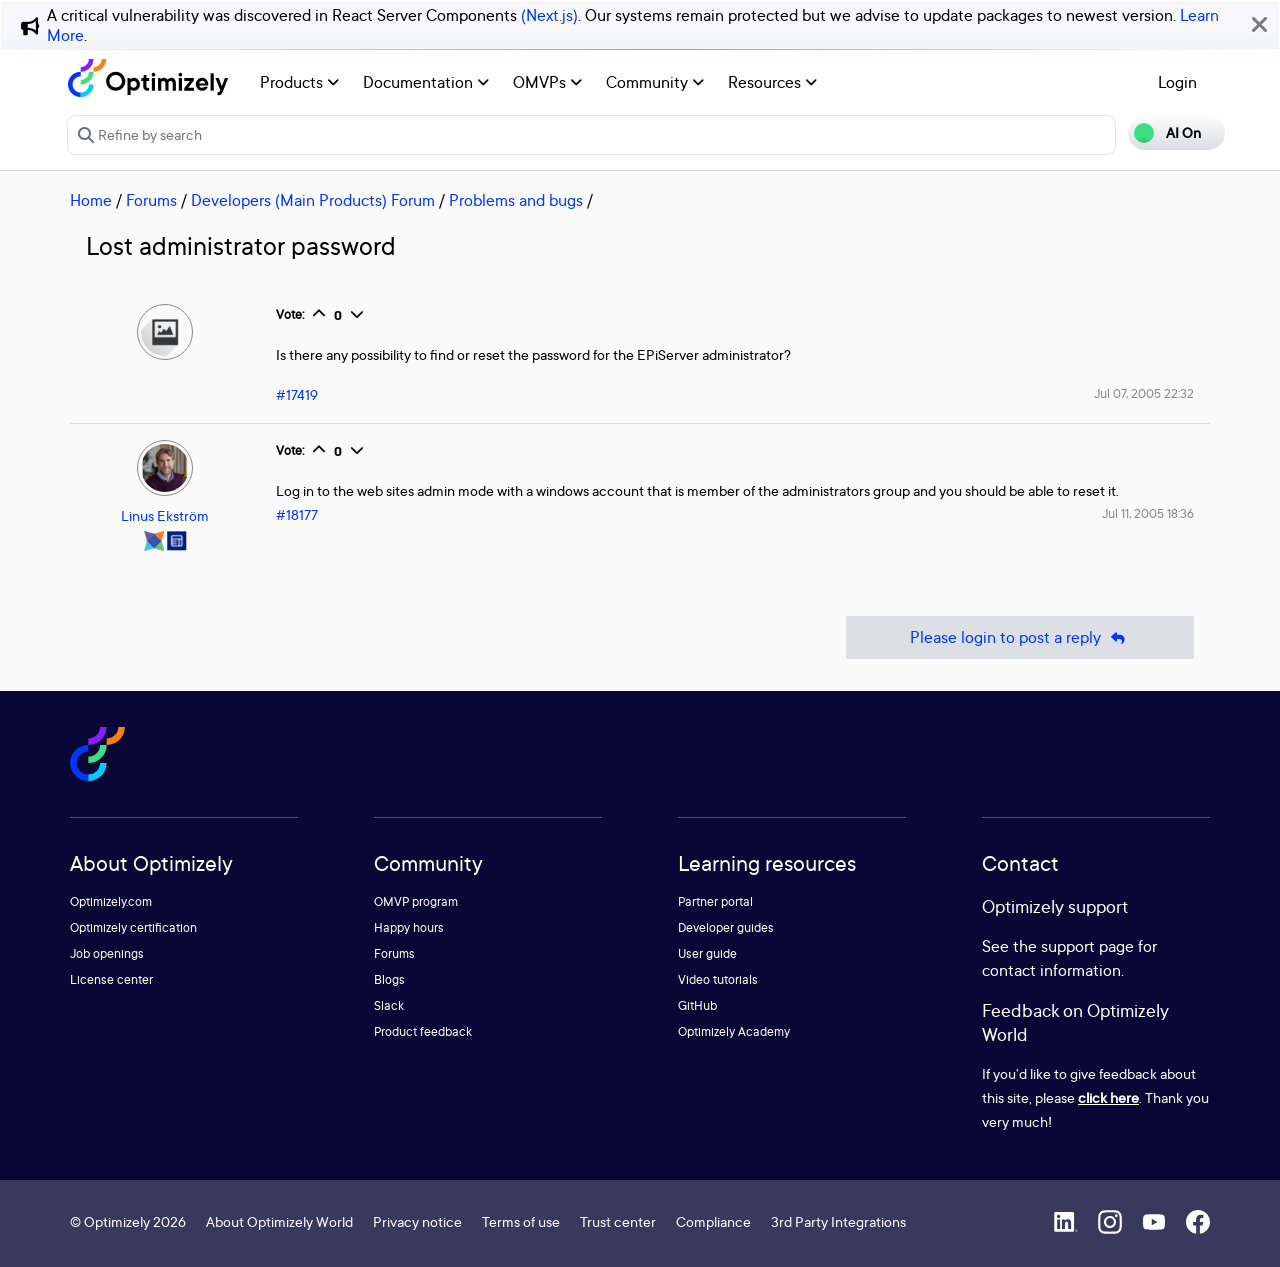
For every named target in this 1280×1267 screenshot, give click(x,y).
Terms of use (521, 1221)
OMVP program (416, 901)
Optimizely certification (133, 927)
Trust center (618, 1221)
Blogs (389, 979)
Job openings (107, 953)
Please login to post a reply (1020, 637)
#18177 (297, 514)
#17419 (297, 394)
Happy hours (409, 927)
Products (299, 82)
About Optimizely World (279, 1221)
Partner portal (715, 901)
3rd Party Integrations (838, 1221)
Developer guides (726, 927)
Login (1177, 82)
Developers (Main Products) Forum (313, 200)
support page (1087, 946)
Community (655, 82)
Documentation (426, 82)
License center (111, 979)
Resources (772, 82)
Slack (389, 1005)
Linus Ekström (165, 515)
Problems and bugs (516, 200)
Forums (151, 200)
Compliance (713, 1221)
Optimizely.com (111, 901)
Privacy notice (417, 1221)
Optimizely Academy (734, 1031)
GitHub (697, 1005)
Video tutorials (718, 979)
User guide (707, 953)
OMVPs (547, 82)
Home (91, 200)
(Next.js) (549, 15)
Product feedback (423, 1031)
